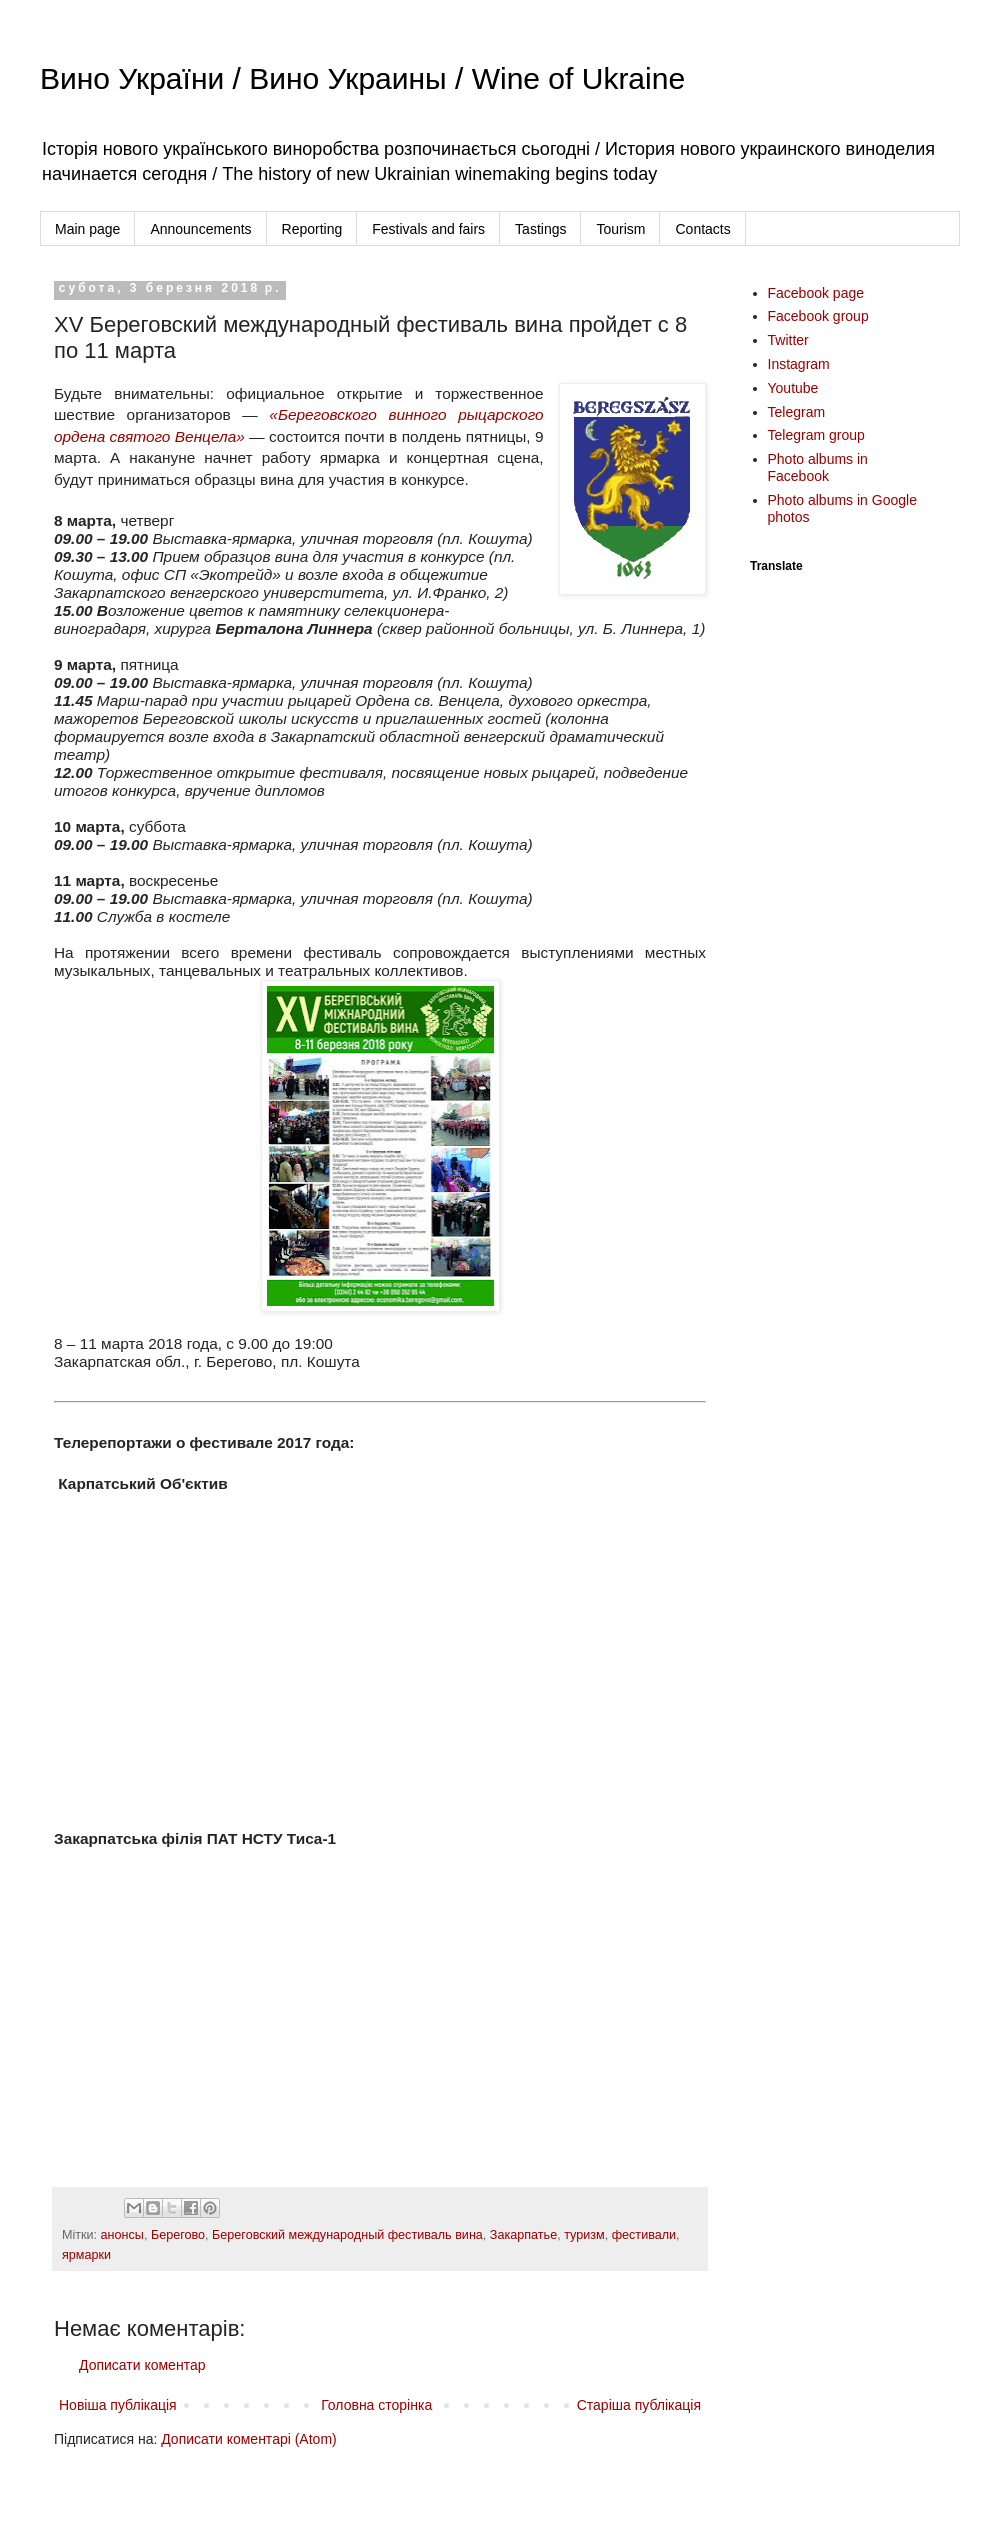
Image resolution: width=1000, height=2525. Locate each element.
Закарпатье (523, 2235)
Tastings (540, 229)
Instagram (799, 364)
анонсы (122, 2235)
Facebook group (818, 316)
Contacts (702, 229)
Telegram (797, 412)
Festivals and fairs (428, 229)
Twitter (788, 340)
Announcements (200, 229)
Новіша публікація (118, 2405)
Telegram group (816, 435)
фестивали (644, 2235)
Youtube (793, 388)
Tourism (620, 229)
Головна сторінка (376, 2405)
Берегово (178, 2235)
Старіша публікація (639, 2405)
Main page (87, 229)
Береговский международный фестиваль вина (347, 2235)
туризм (584, 2235)
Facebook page (816, 293)
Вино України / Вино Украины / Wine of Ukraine (362, 78)
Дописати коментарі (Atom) (248, 2439)
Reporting (312, 229)
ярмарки (86, 2255)
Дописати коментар (142, 2365)
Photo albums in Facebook (818, 467)
